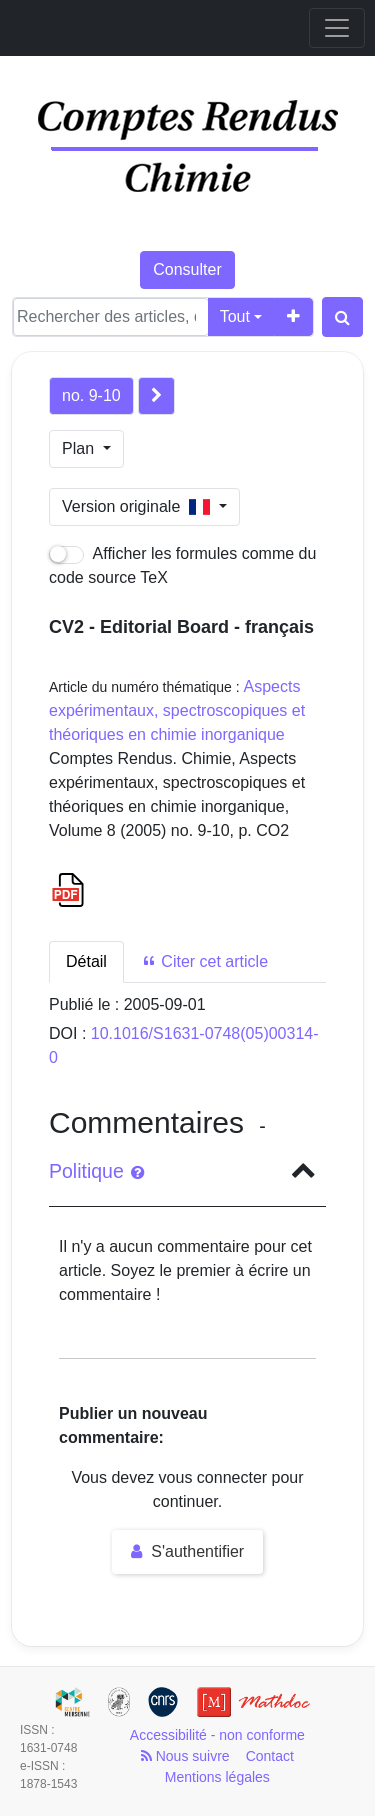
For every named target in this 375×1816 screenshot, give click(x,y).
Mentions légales (217, 1777)
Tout (235, 316)
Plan (80, 448)
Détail (86, 961)
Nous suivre (185, 1756)
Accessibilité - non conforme (217, 1735)
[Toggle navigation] (337, 28)
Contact (270, 1756)
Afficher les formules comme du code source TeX (182, 565)
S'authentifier (187, 1551)
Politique (96, 1171)
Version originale (138, 506)
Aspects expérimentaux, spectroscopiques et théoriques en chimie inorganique (177, 710)
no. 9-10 (91, 395)
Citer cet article (204, 961)
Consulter (187, 269)
